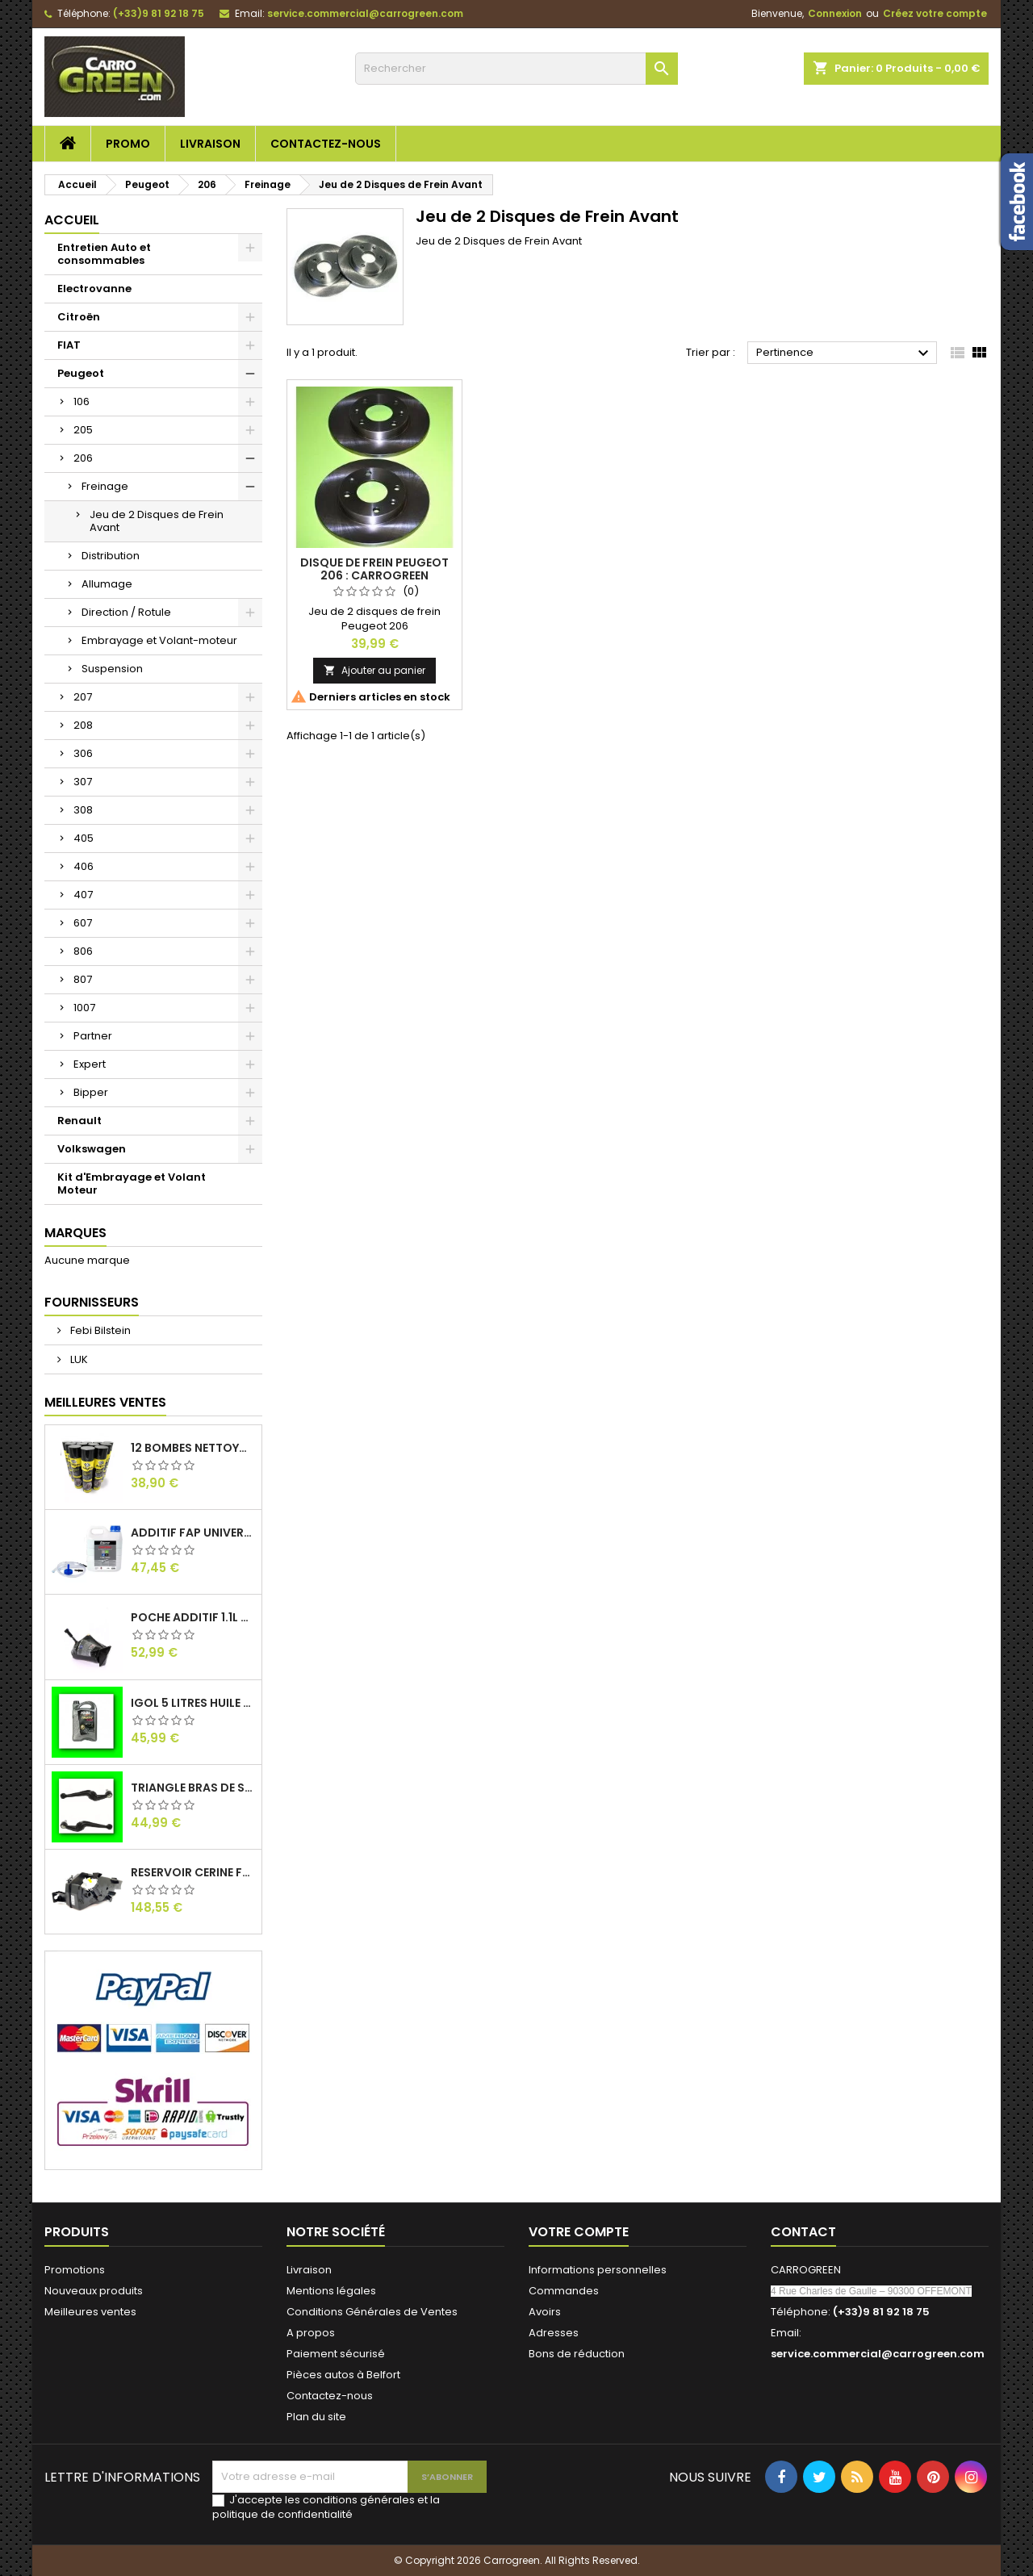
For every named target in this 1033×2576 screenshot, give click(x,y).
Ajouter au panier (374, 670)
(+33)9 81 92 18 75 (158, 13)
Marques (75, 1232)
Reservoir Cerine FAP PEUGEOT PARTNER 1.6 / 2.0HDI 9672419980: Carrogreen (193, 1872)
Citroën (78, 316)
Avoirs (545, 2311)
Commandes (564, 2290)
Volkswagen (91, 1148)
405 (83, 838)
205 (83, 429)
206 (83, 458)
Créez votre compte (935, 13)
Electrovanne (94, 288)
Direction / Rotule (126, 612)
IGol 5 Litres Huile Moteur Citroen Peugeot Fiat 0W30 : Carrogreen (193, 1702)
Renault (79, 1120)
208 (83, 725)
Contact (803, 2232)
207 (82, 697)
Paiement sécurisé (335, 2353)
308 (83, 810)
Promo (128, 144)
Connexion (835, 13)
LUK (78, 1359)
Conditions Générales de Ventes (372, 2311)
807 (82, 979)
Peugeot (80, 373)
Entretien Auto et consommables (104, 254)
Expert (89, 1064)
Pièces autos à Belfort (343, 2374)
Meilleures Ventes (105, 1402)
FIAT (69, 345)
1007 (84, 1007)
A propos (310, 2332)
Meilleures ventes (90, 2311)
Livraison (210, 144)
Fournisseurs (91, 1302)
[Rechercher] (516, 68)
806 (83, 951)
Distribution (111, 555)
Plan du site (316, 2416)
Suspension (112, 668)
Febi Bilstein (99, 1330)
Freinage (105, 486)
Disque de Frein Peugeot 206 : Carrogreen (374, 568)
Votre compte (579, 2232)
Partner (92, 1035)
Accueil (71, 220)
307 (82, 781)
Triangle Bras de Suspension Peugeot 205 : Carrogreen (193, 1787)
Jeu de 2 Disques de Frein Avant (157, 521)
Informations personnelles (598, 2269)
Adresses (554, 2332)
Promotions (74, 2269)
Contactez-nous (325, 144)
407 (83, 894)
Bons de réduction (577, 2353)
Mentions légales (331, 2290)
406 (83, 866)
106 (81, 401)
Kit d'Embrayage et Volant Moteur (131, 1183)
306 (83, 753)
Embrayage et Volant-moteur (159, 640)
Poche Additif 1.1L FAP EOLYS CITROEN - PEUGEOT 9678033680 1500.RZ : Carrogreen (193, 1617)
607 (82, 922)
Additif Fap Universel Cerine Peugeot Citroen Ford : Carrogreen (193, 1532)
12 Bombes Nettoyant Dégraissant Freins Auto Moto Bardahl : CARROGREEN (193, 1447)
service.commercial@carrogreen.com (365, 13)
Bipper (90, 1092)
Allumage (107, 584)
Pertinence (844, 353)
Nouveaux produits (93, 2290)
